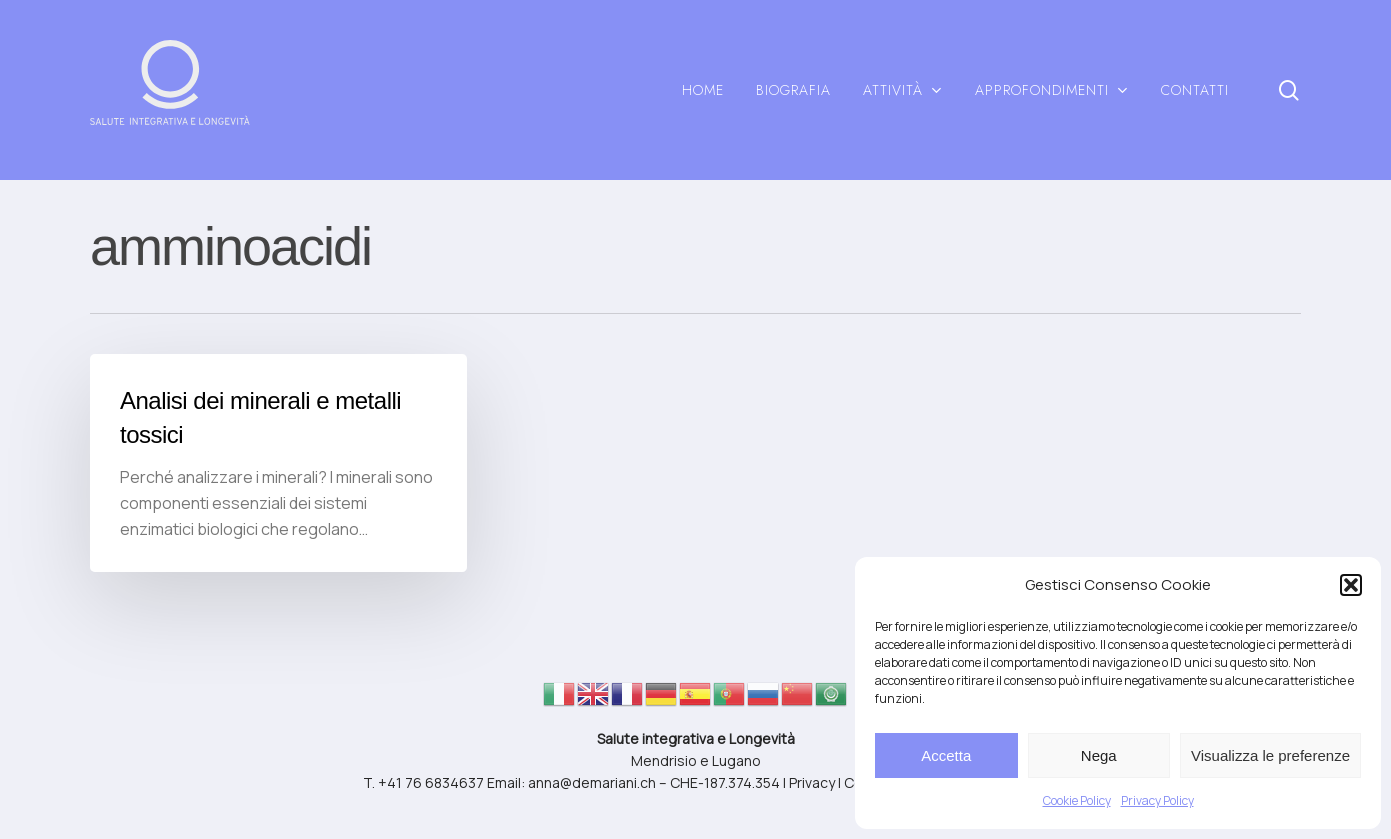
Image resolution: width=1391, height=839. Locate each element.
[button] (1351, 585)
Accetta (946, 755)
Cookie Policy (1077, 800)
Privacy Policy (1157, 800)
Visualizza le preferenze (1270, 755)
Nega (1099, 755)
